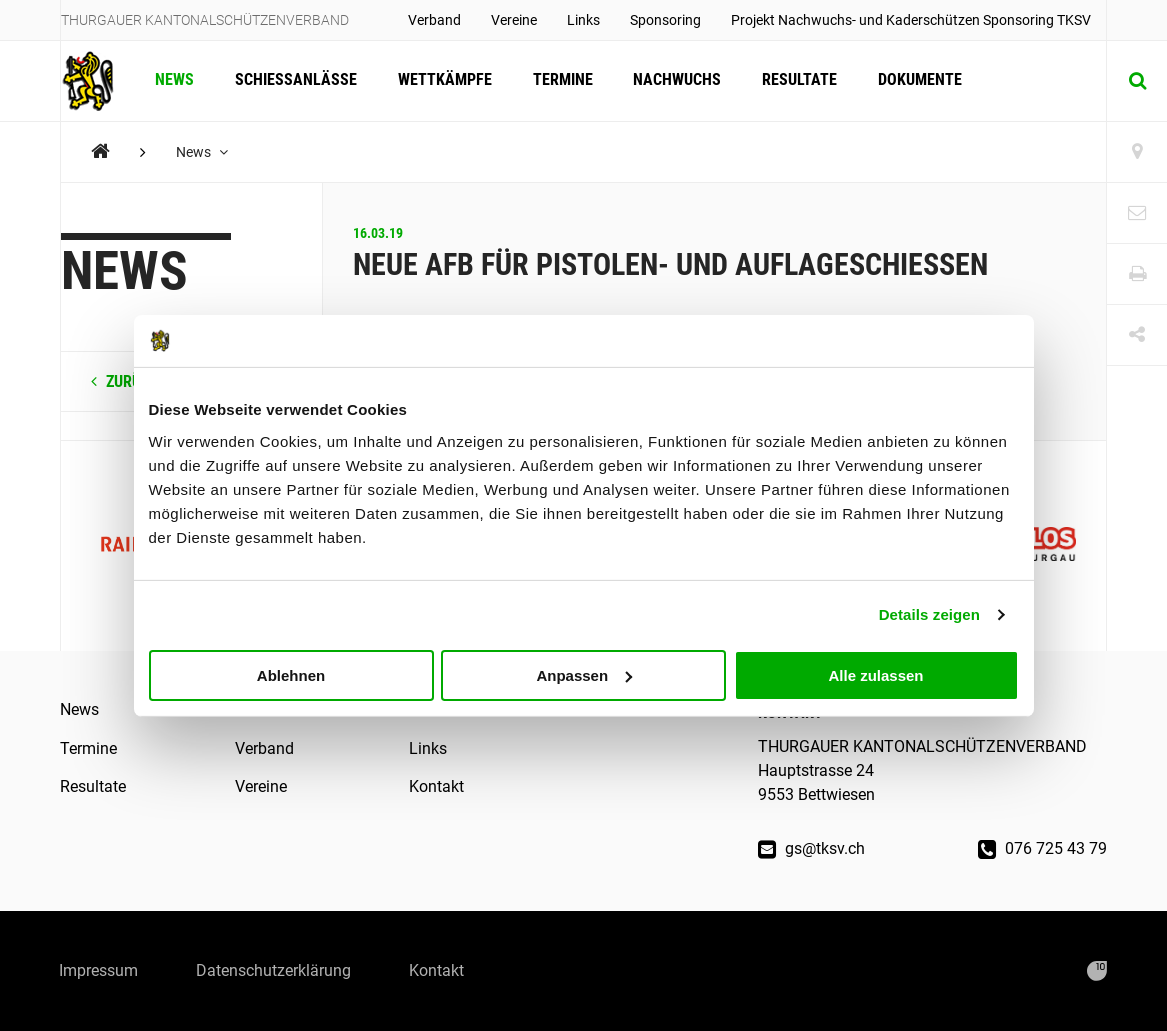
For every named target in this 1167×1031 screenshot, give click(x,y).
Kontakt (436, 786)
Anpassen (584, 674)
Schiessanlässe (295, 80)
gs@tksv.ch (811, 848)
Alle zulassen (875, 674)
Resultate (795, 80)
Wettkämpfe (443, 80)
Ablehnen (291, 674)
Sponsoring (665, 20)
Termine (560, 80)
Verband (434, 20)
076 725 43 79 (1042, 848)
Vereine (514, 20)
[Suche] (1137, 81)
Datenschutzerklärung (276, 970)
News (174, 80)
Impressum (99, 970)
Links (583, 20)
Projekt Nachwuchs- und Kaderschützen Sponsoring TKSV (911, 20)
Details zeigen (929, 614)
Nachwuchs (674, 80)
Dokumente (915, 80)
